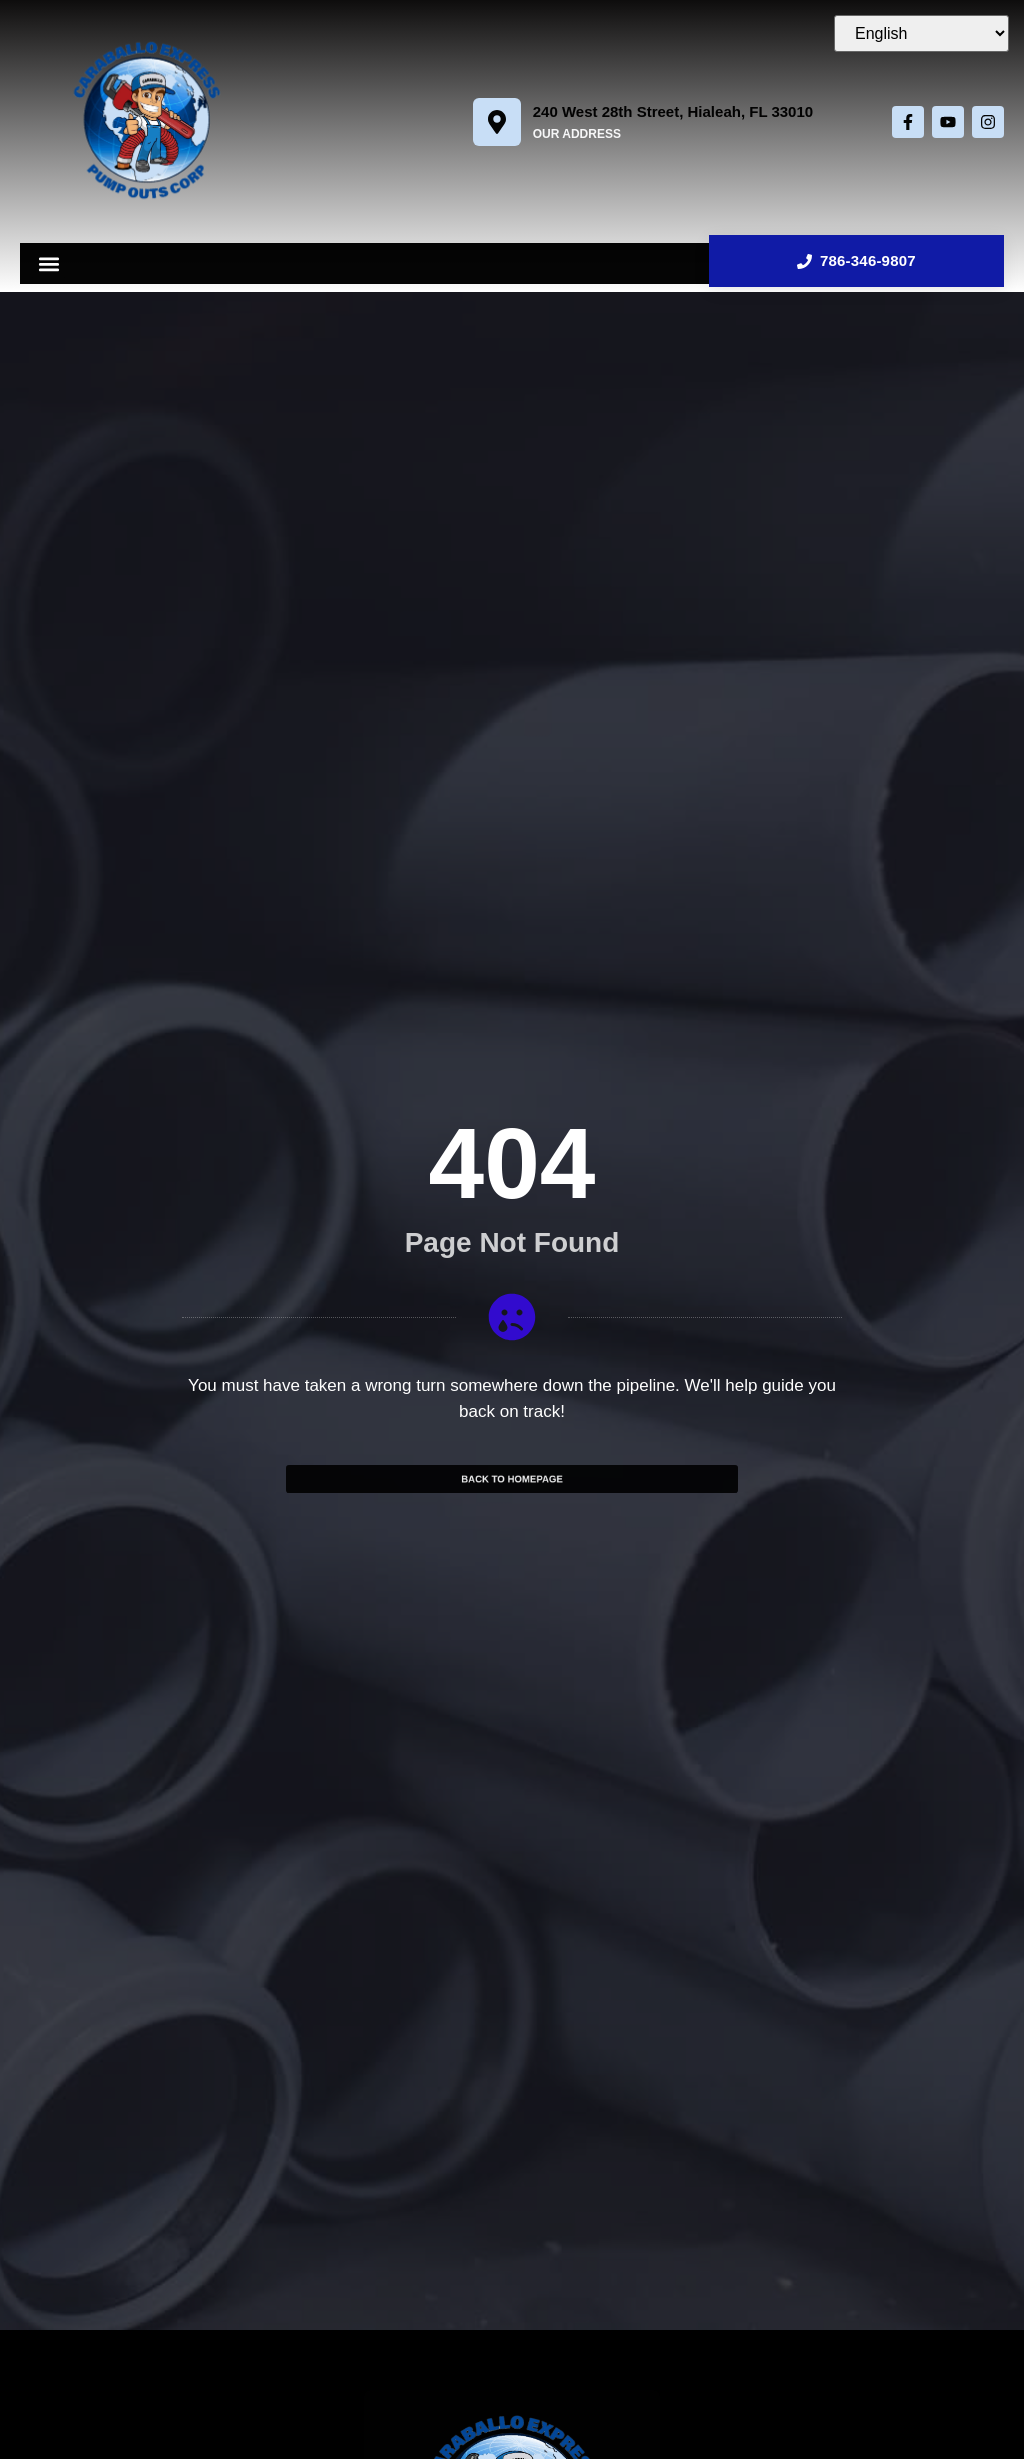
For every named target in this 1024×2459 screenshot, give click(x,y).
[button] (48, 263)
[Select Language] (921, 33)
